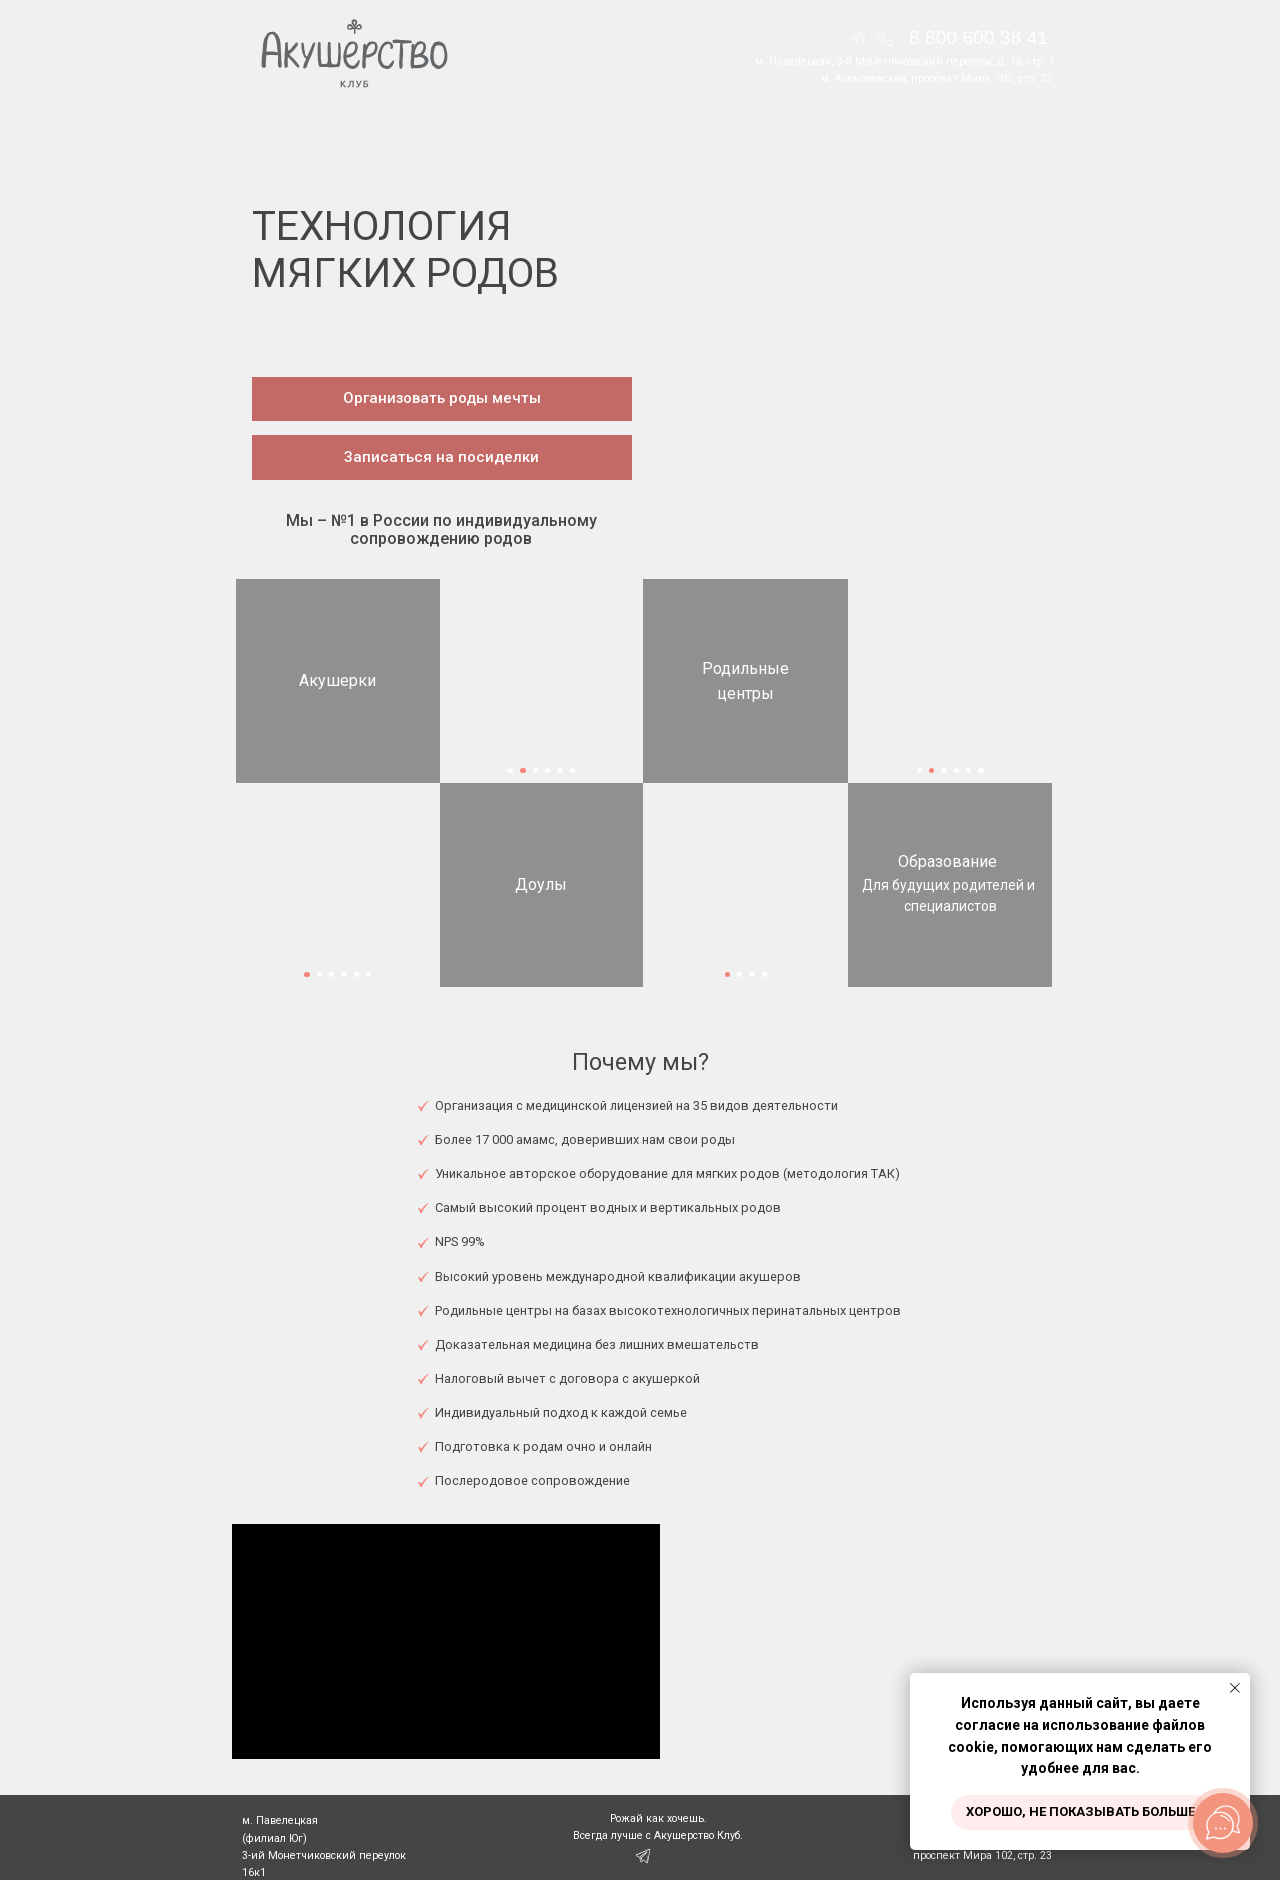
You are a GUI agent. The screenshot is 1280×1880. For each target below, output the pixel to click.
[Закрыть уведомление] (1235, 1688)
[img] (885, 38)
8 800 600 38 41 (978, 37)
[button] (442, 399)
